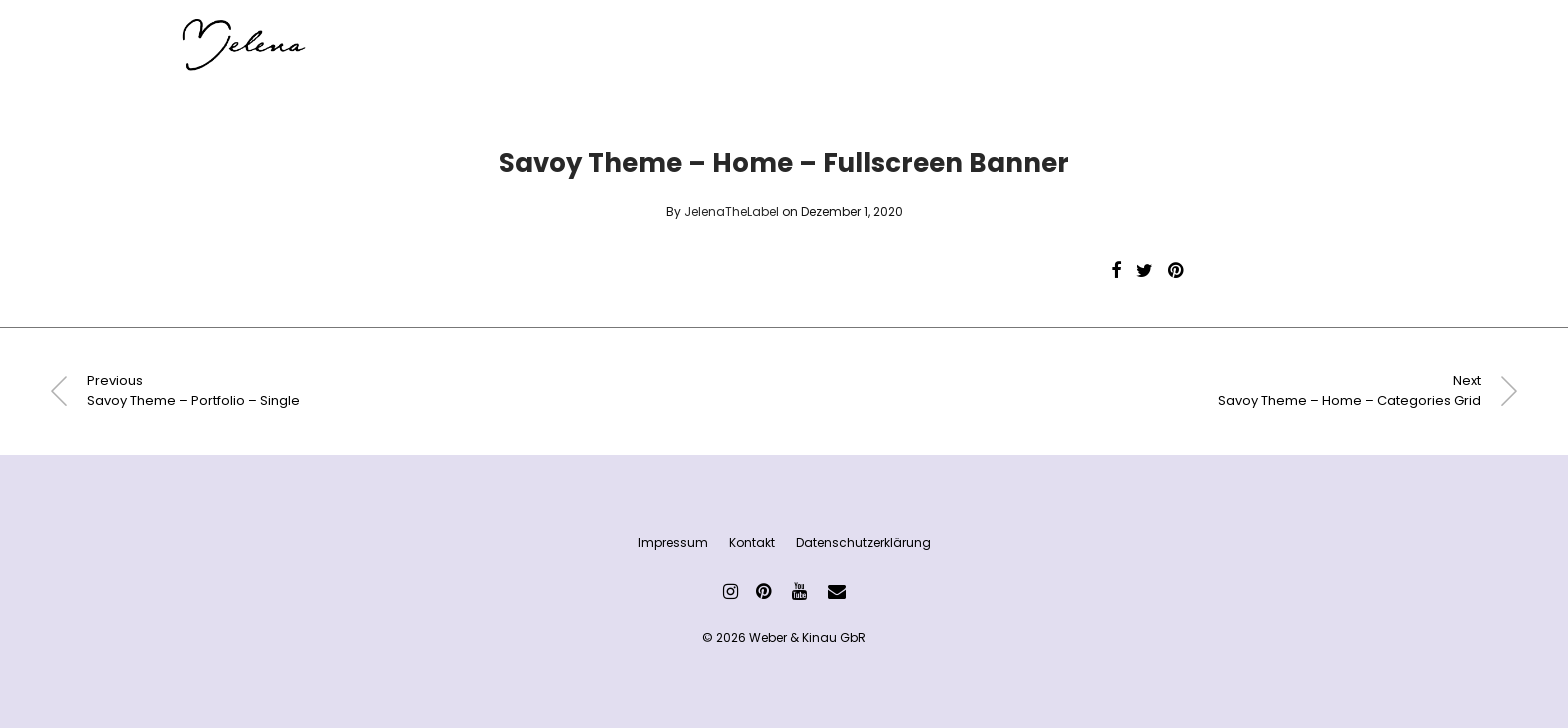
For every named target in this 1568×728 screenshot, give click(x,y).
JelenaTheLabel (731, 211)
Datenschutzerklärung (863, 542)
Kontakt (752, 542)
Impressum (673, 542)
